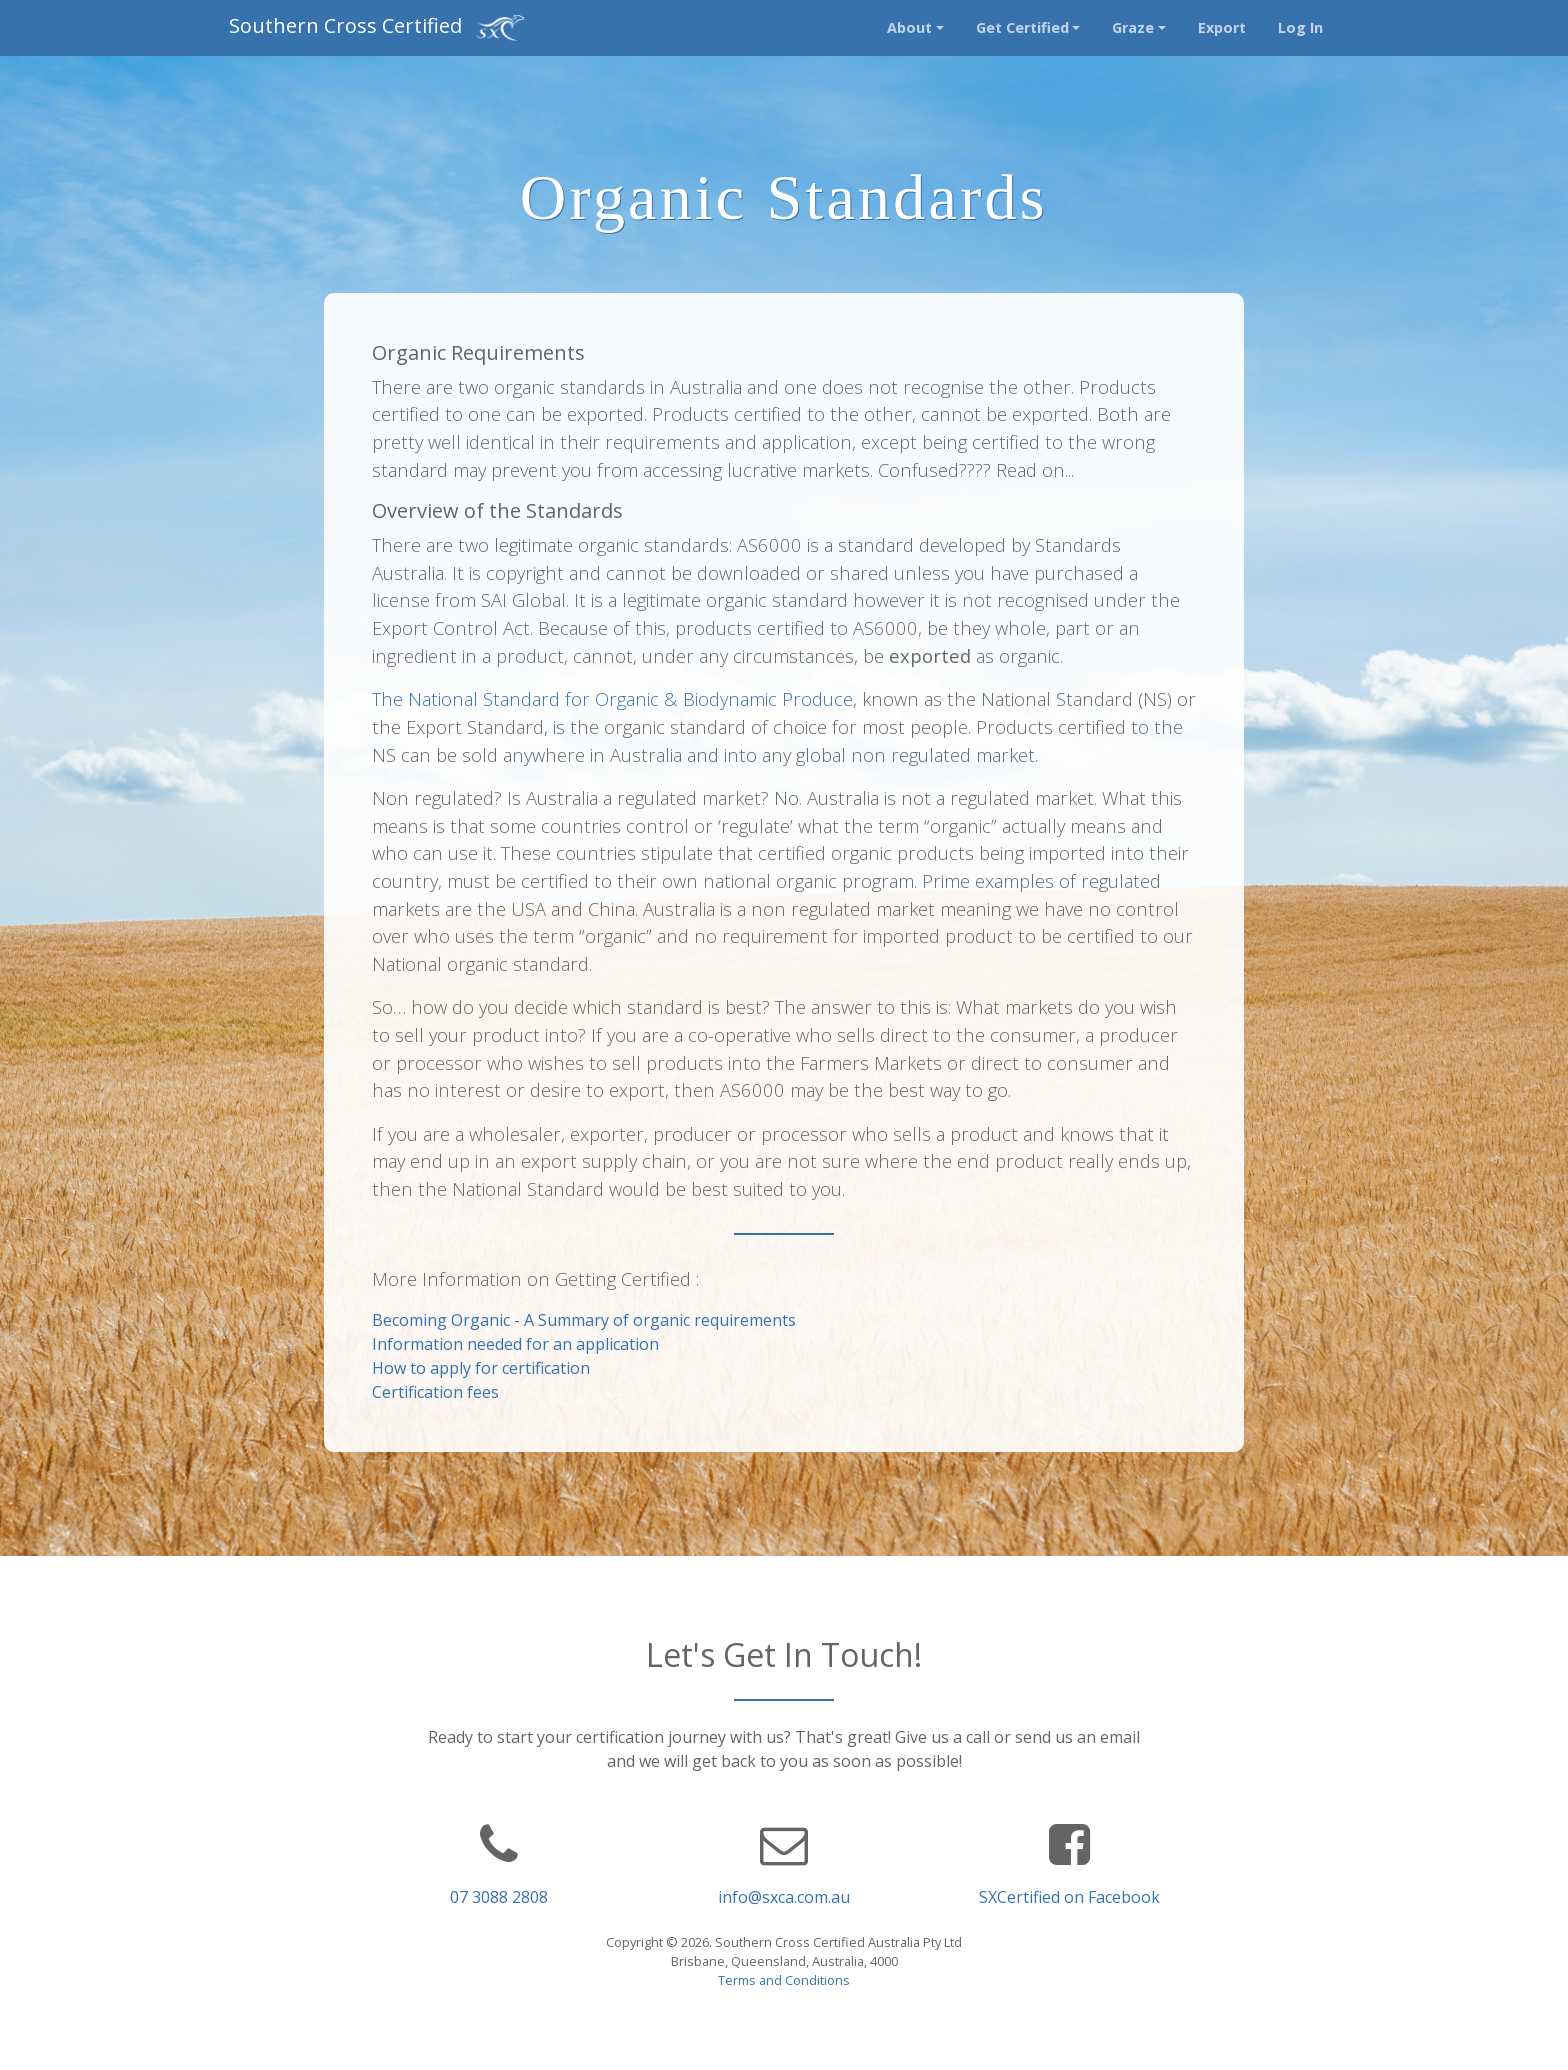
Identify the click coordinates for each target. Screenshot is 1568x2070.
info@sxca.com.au (784, 1897)
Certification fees (435, 1392)
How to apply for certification (481, 1368)
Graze (1133, 27)
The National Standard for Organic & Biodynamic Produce (612, 698)
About (909, 27)
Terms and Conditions (784, 1980)
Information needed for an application (515, 1344)
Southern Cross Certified (377, 27)
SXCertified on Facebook (1069, 1897)
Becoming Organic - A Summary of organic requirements (584, 1320)
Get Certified (1022, 27)
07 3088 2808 (499, 1897)
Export (1222, 27)
